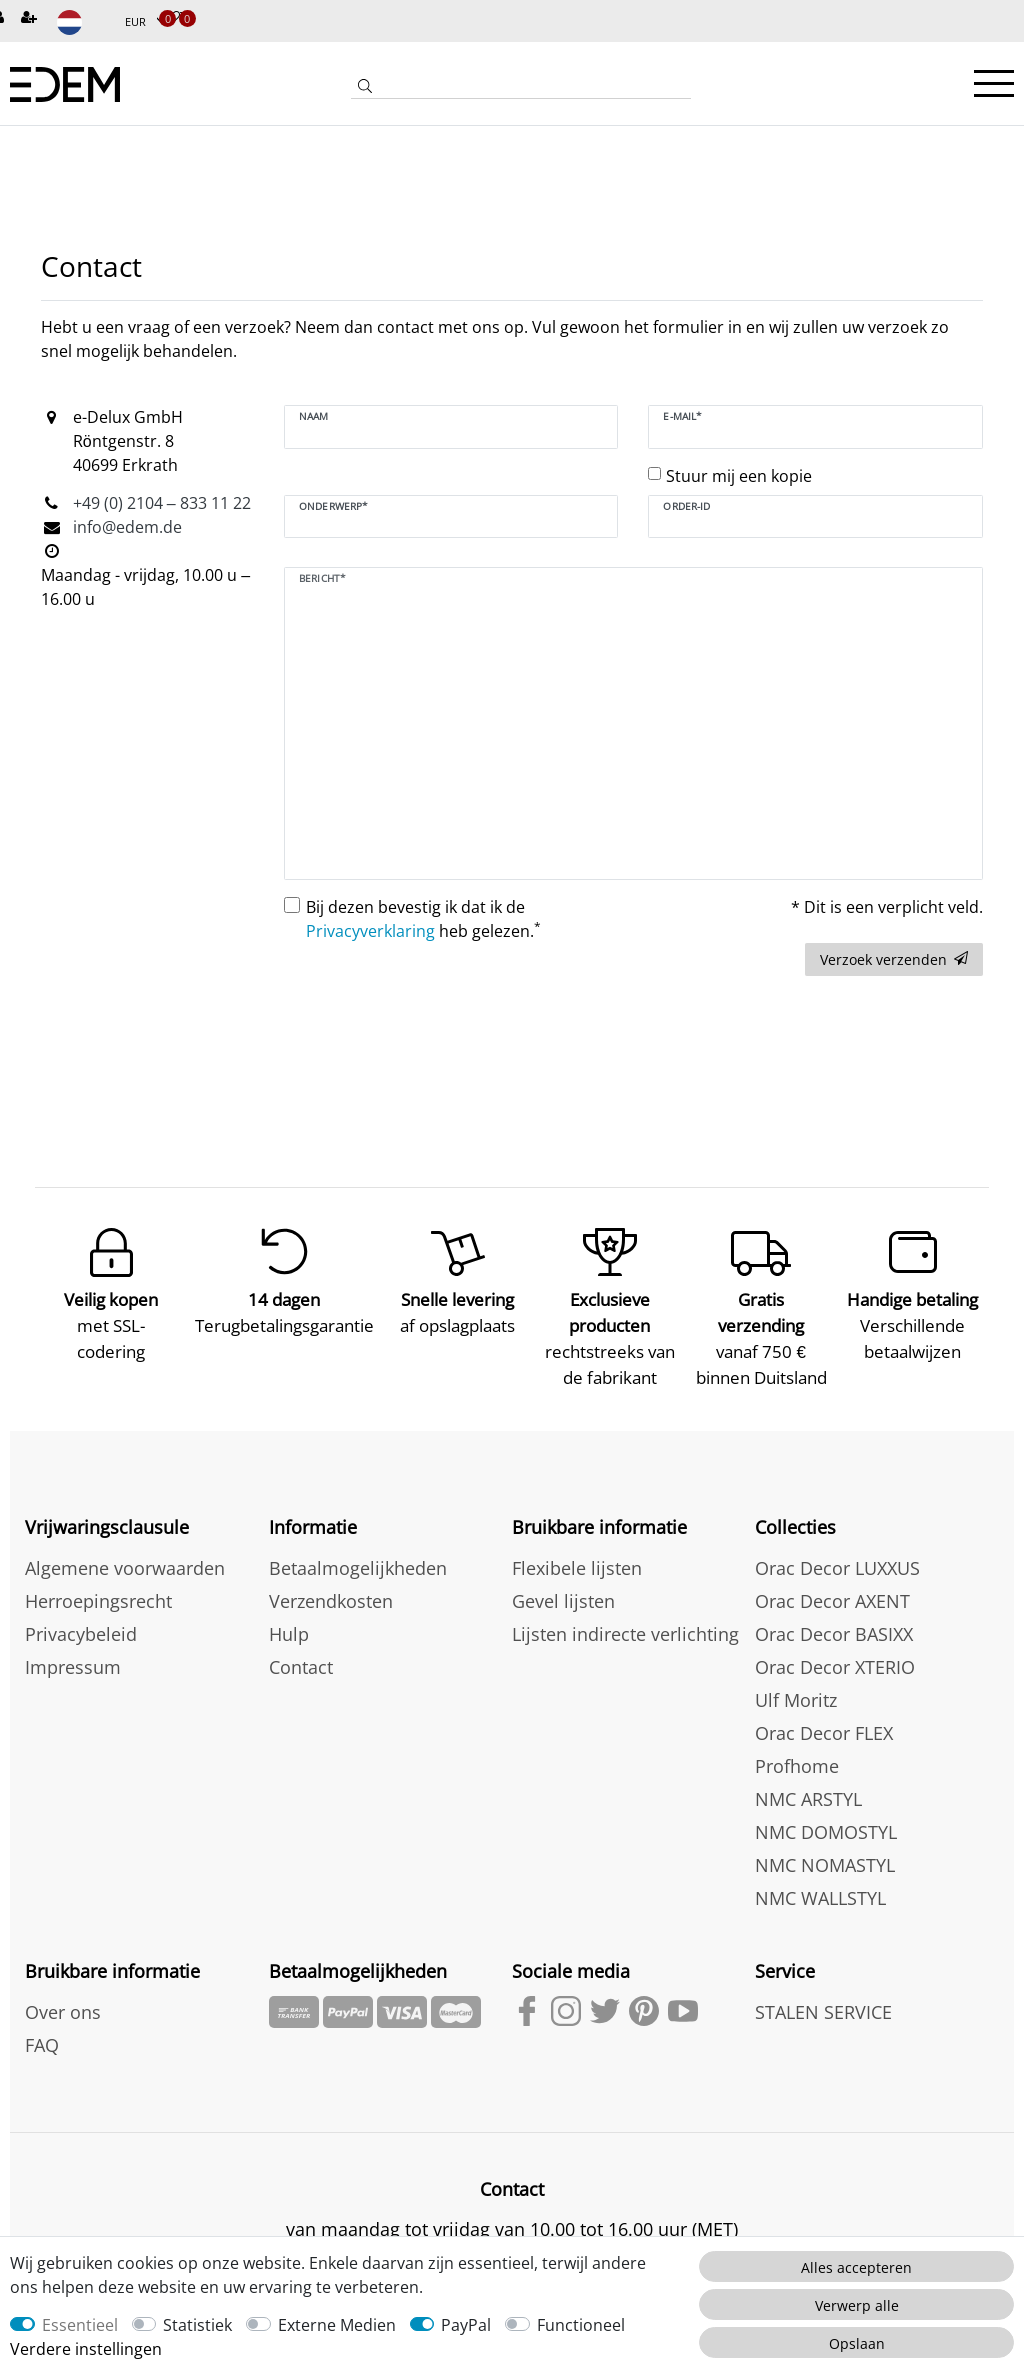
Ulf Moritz (796, 1700)
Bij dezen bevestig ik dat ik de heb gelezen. (423, 919)
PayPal (466, 2325)
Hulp (289, 1634)
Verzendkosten (331, 1601)
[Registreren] (31, 18)
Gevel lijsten (563, 1601)
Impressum (73, 1667)
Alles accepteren (856, 2267)
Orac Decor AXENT (832, 1601)
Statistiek (197, 2325)
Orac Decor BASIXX (834, 1634)
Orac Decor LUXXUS (837, 1568)
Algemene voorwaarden (125, 1568)
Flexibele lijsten (577, 1568)
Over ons (63, 2012)
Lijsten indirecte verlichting (625, 1634)
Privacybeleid (81, 1634)
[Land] (83, 22)
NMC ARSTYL (808, 1799)
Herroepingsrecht (98, 1601)
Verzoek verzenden (894, 959)
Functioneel (581, 2325)
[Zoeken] (365, 88)
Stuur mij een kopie (739, 476)
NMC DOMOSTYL (826, 1832)
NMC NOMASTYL (825, 1865)
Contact (301, 1667)
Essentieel (80, 2325)
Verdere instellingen (86, 2349)
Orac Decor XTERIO (835, 1667)
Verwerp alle (857, 2305)
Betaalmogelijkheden (358, 1568)
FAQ (42, 2045)
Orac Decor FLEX (824, 1733)
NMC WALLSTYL (820, 1898)
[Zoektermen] (535, 86)
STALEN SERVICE (823, 2012)
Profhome (797, 1766)
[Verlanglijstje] (173, 18)
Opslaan (857, 2343)
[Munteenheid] (145, 22)
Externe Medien (337, 2325)
